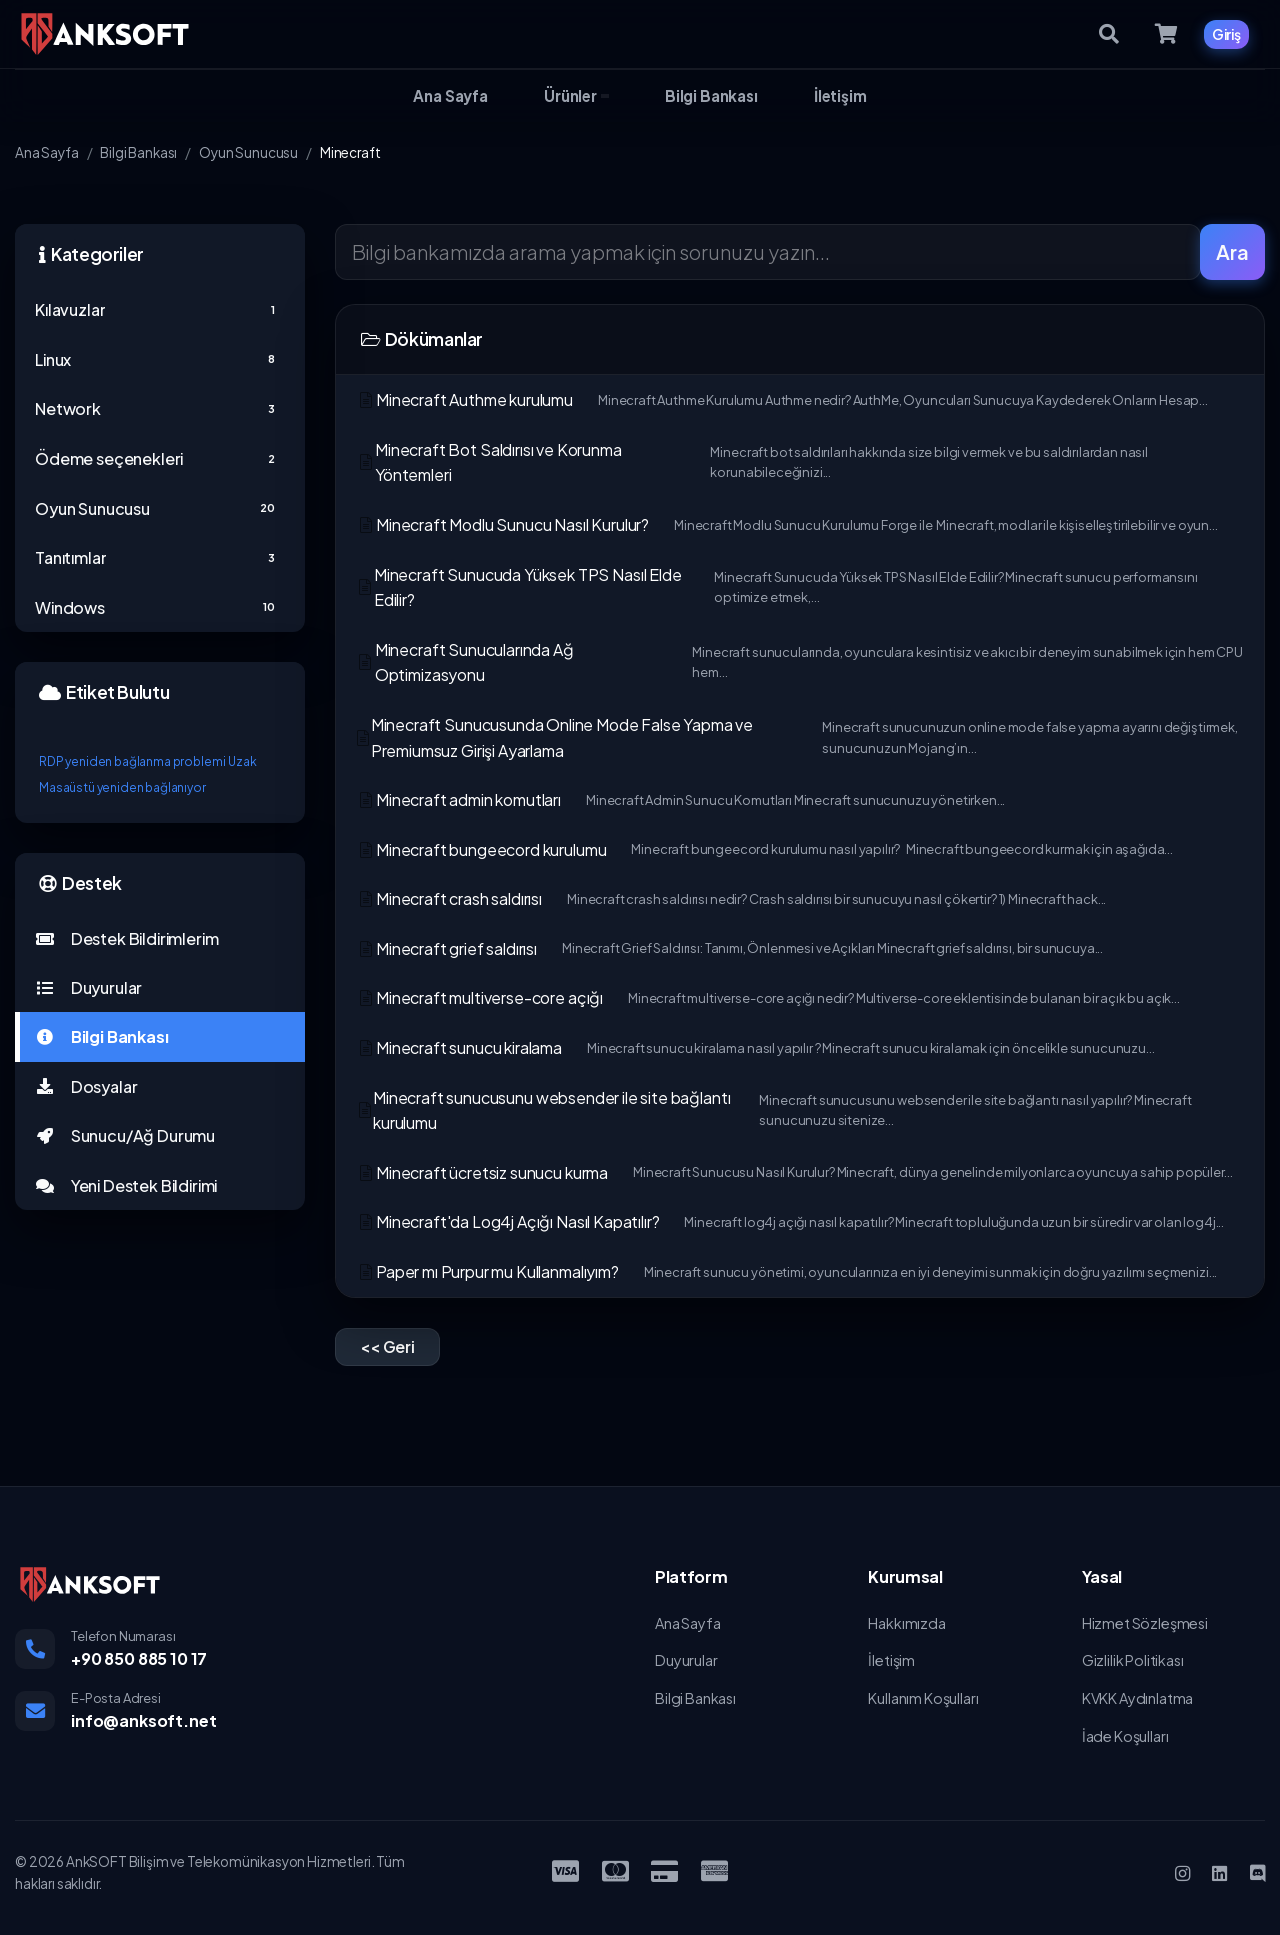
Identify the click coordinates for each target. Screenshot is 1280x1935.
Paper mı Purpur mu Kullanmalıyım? (786, 1271)
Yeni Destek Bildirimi (126, 1185)
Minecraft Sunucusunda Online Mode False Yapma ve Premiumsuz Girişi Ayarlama (800, 737)
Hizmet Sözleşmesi (1145, 1623)
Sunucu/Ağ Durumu (125, 1135)
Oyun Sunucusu (248, 152)
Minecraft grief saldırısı (729, 948)
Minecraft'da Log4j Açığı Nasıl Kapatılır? (790, 1221)
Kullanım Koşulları (923, 1698)
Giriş (1226, 34)
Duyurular (88, 987)
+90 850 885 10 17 (139, 1658)
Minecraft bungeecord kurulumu (764, 849)
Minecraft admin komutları (680, 799)
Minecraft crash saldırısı (731, 898)
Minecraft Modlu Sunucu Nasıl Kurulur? (787, 524)
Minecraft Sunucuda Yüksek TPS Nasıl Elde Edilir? (800, 587)
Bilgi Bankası (138, 152)
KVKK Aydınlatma (1138, 1698)
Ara (1232, 251)
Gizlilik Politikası (1133, 1660)
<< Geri (387, 1346)
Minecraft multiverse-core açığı (768, 997)
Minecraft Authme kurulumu (782, 399)
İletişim (891, 1660)
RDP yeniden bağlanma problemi (132, 761)
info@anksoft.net (143, 1720)
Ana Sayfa (47, 152)
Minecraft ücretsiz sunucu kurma (794, 1172)
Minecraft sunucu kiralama (755, 1047)
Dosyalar (86, 1086)
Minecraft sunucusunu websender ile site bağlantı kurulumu (800, 1110)
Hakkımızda (906, 1623)
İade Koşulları (1125, 1736)
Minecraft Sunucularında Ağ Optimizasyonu (800, 662)
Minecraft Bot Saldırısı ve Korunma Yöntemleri (800, 462)
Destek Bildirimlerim (126, 938)
